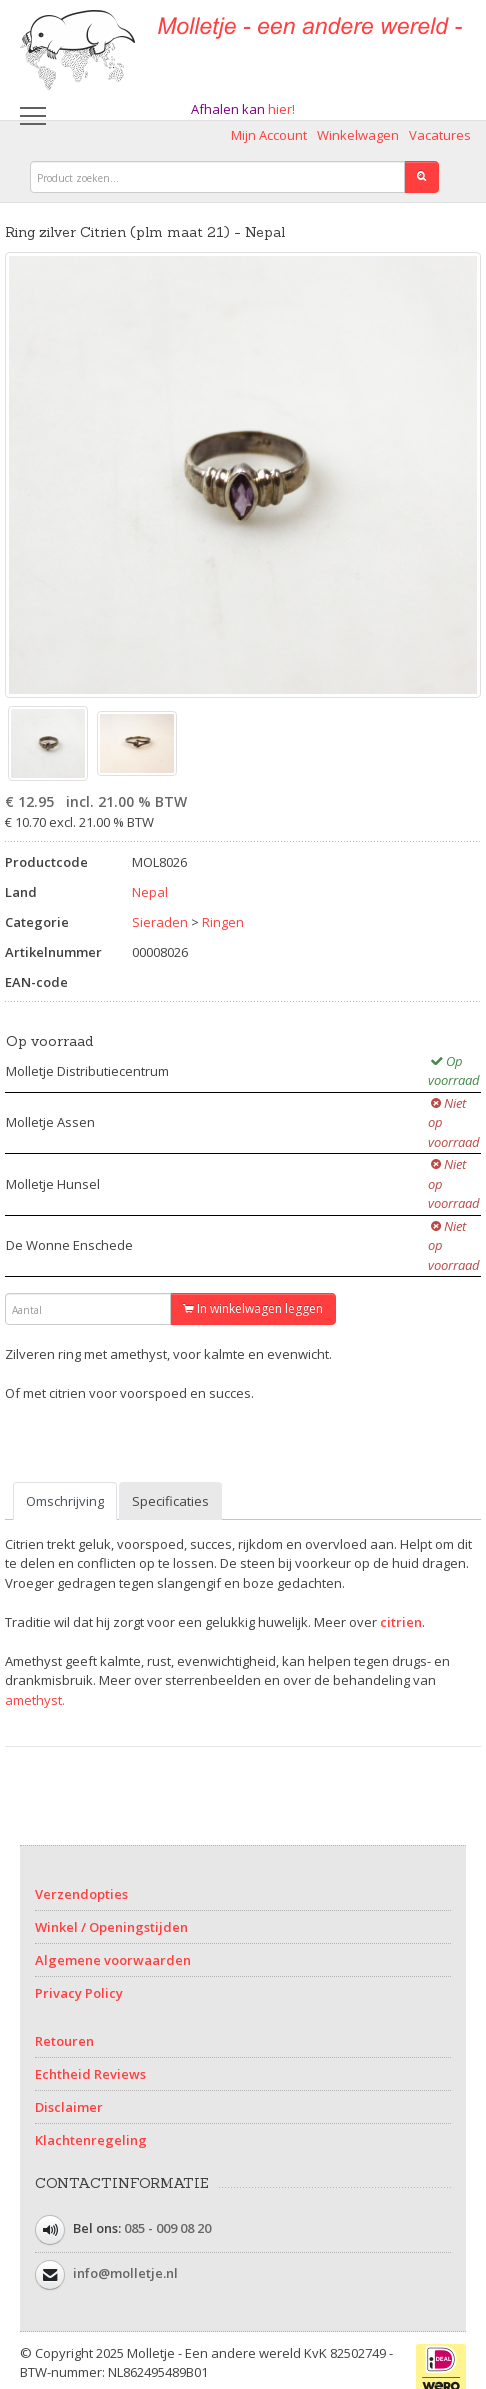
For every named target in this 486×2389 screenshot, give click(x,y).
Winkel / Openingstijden (111, 1927)
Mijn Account (269, 135)
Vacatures (440, 135)
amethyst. (35, 1700)
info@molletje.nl (125, 2273)
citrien (401, 1622)
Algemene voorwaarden (113, 1960)
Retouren (64, 2041)
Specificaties (170, 1501)
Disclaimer (69, 2107)
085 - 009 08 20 (167, 2228)
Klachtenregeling (91, 2140)
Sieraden (160, 922)
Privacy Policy (79, 1993)
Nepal (150, 892)
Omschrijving (65, 1501)
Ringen (223, 922)
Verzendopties (81, 1894)
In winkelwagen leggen (253, 1308)
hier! (281, 109)
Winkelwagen (358, 135)
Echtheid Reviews (90, 2074)
